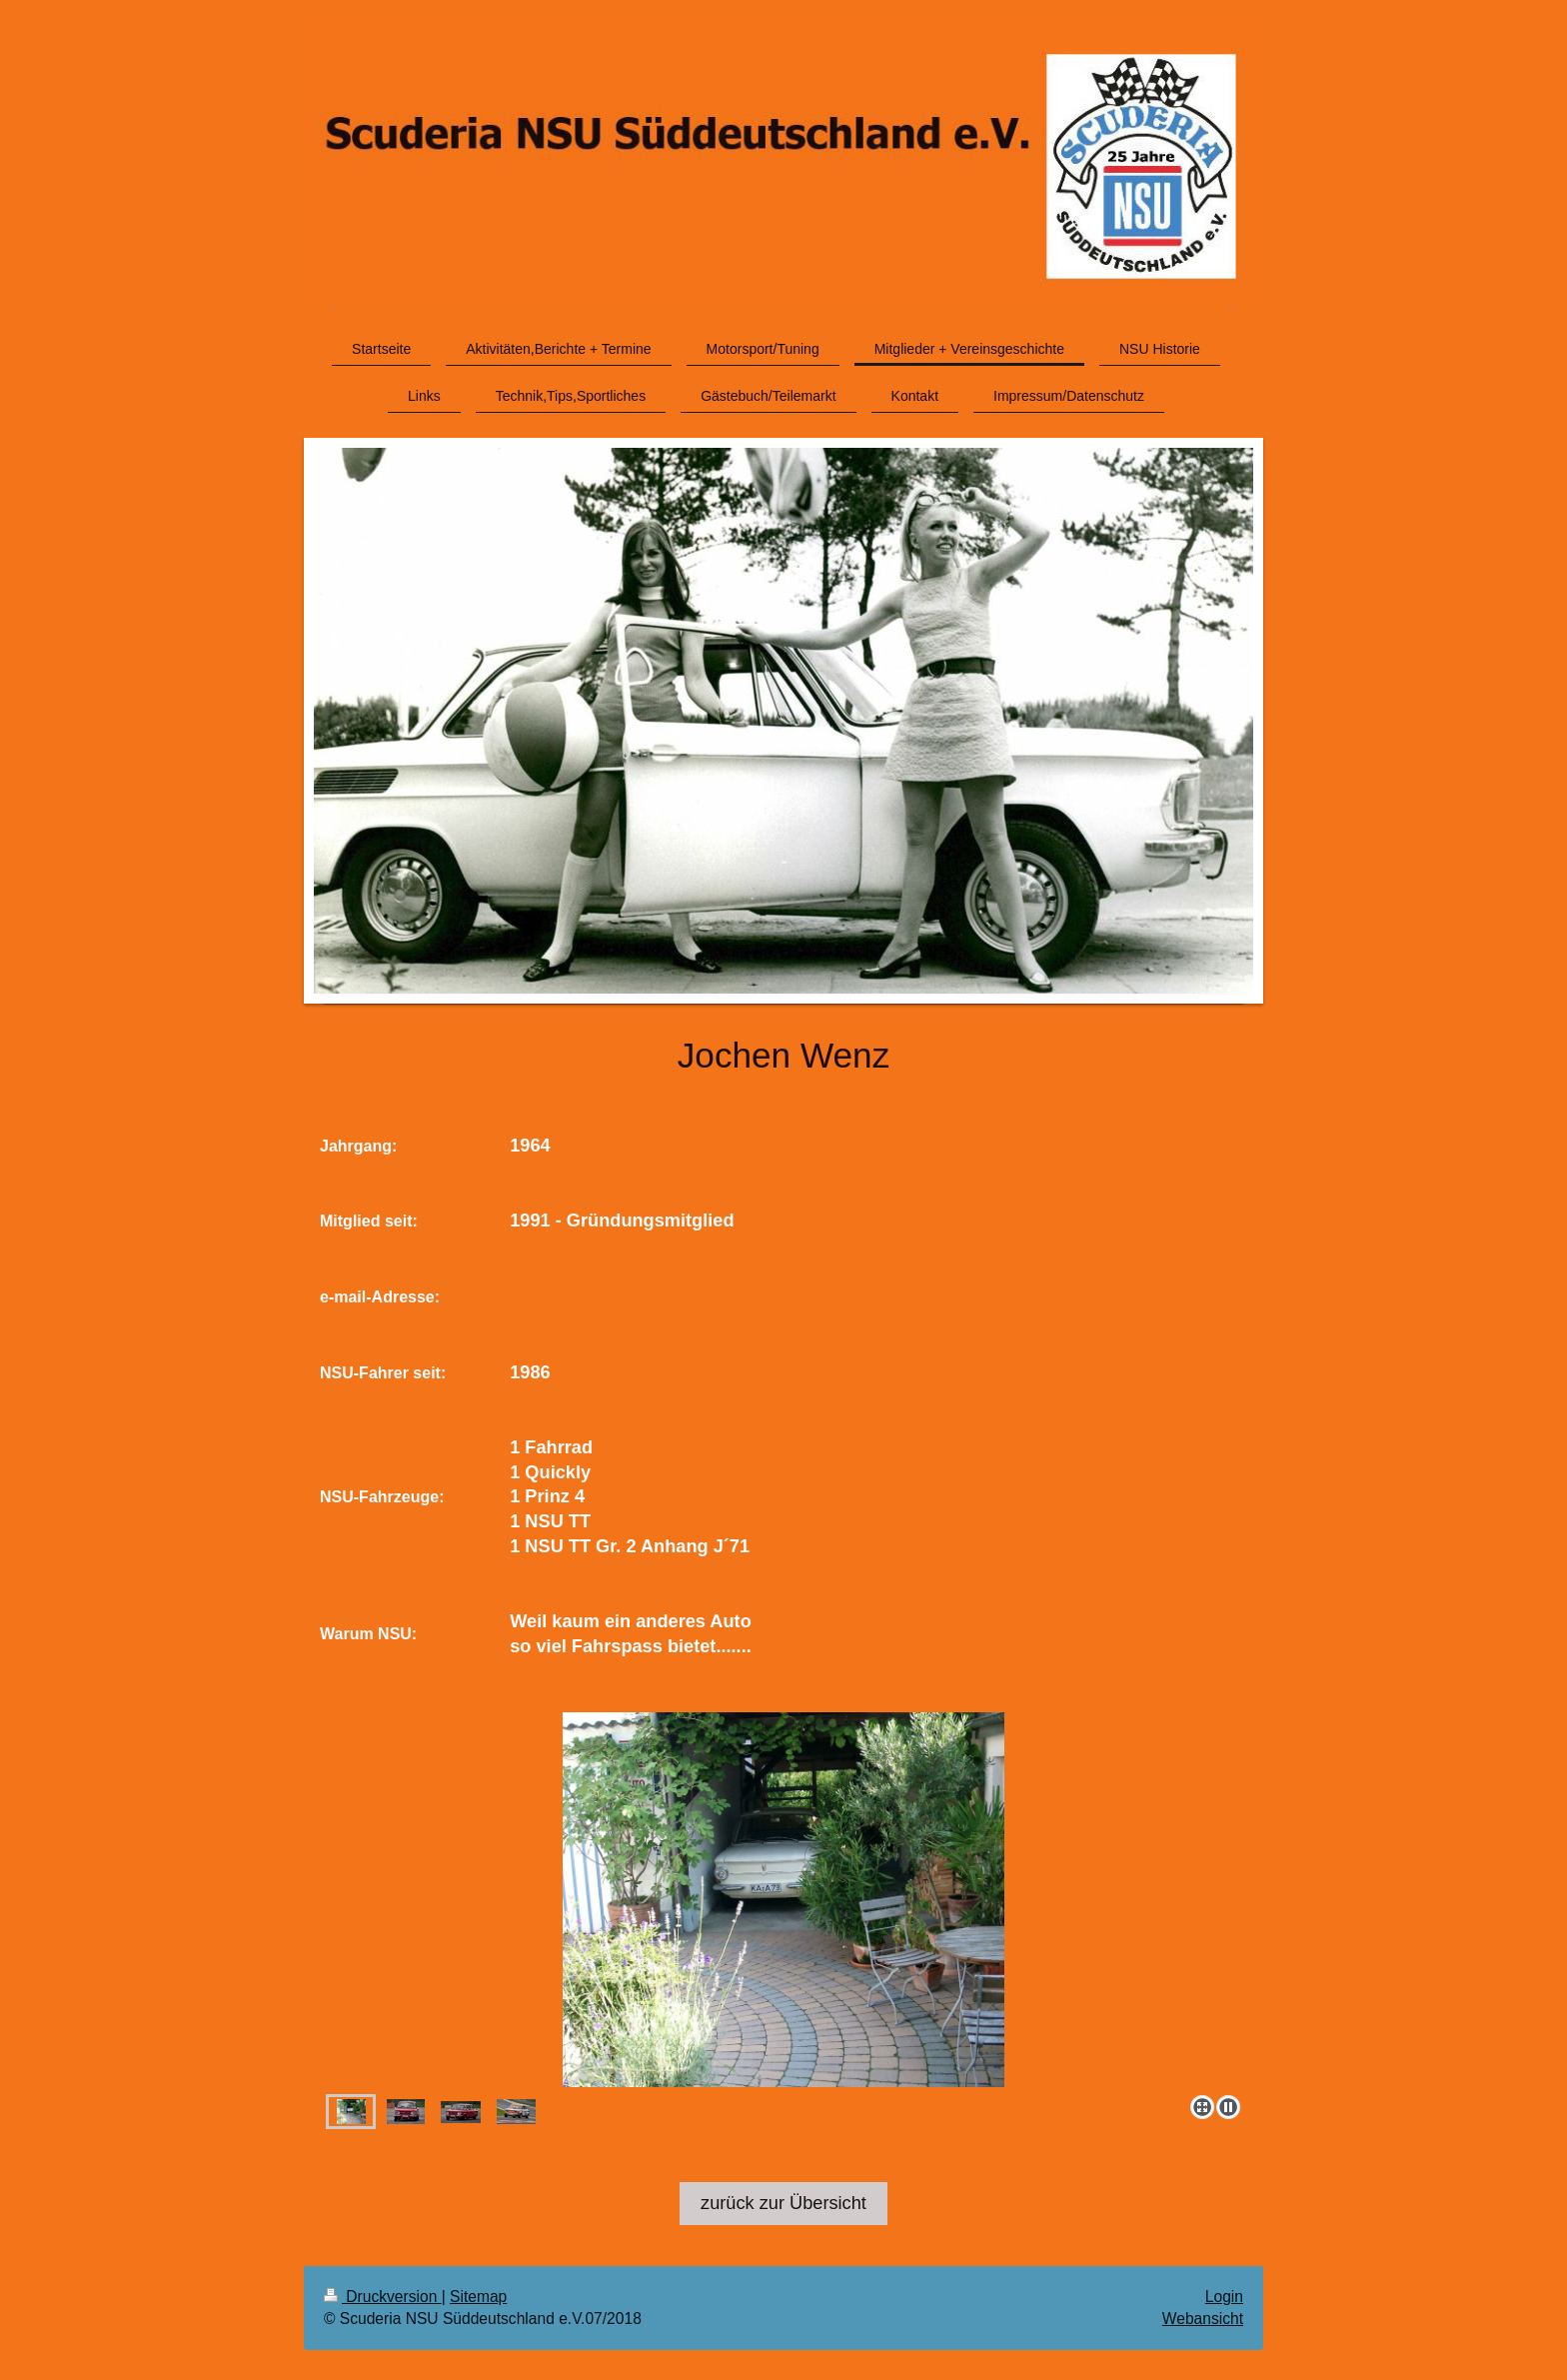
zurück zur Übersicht (783, 2203)
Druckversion (383, 2296)
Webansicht (1202, 2318)
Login (1224, 2296)
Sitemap (478, 2296)
